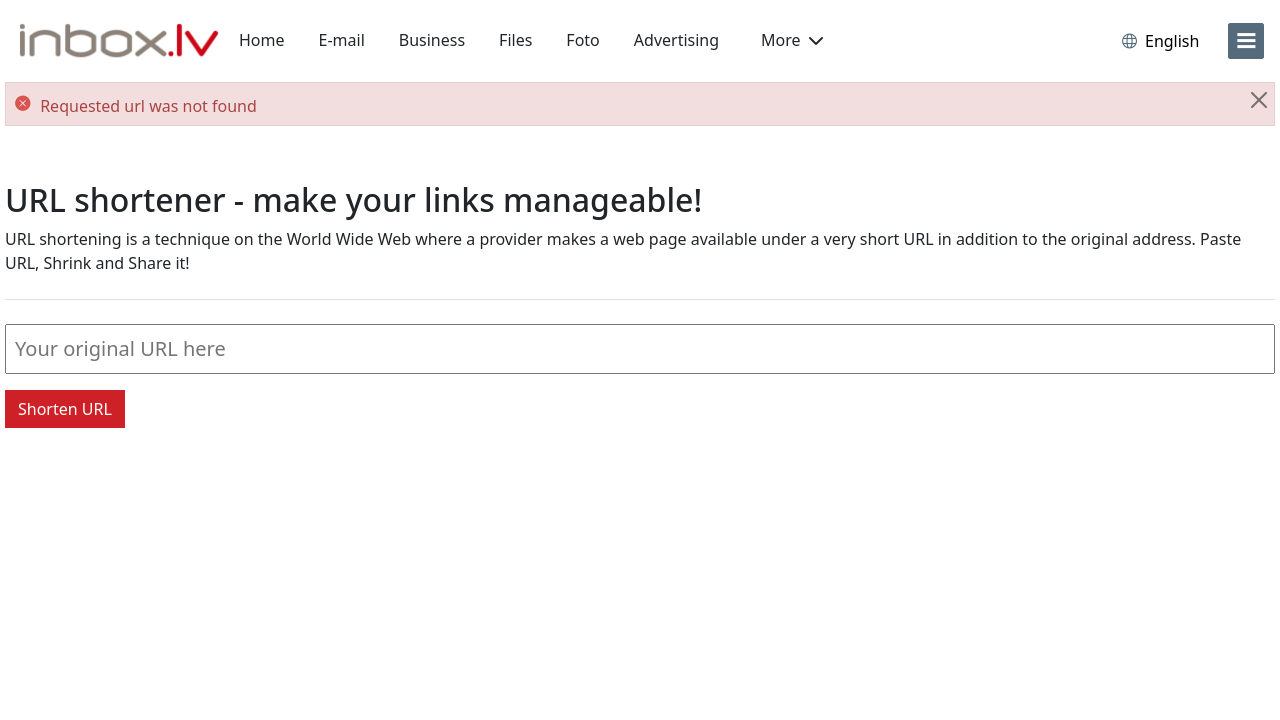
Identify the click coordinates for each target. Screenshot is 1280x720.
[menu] (1246, 41)
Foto (582, 40)
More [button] (792, 40)
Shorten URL (65, 409)
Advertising (676, 40)
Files (515, 40)
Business (432, 40)
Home (262, 40)
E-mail (342, 40)
